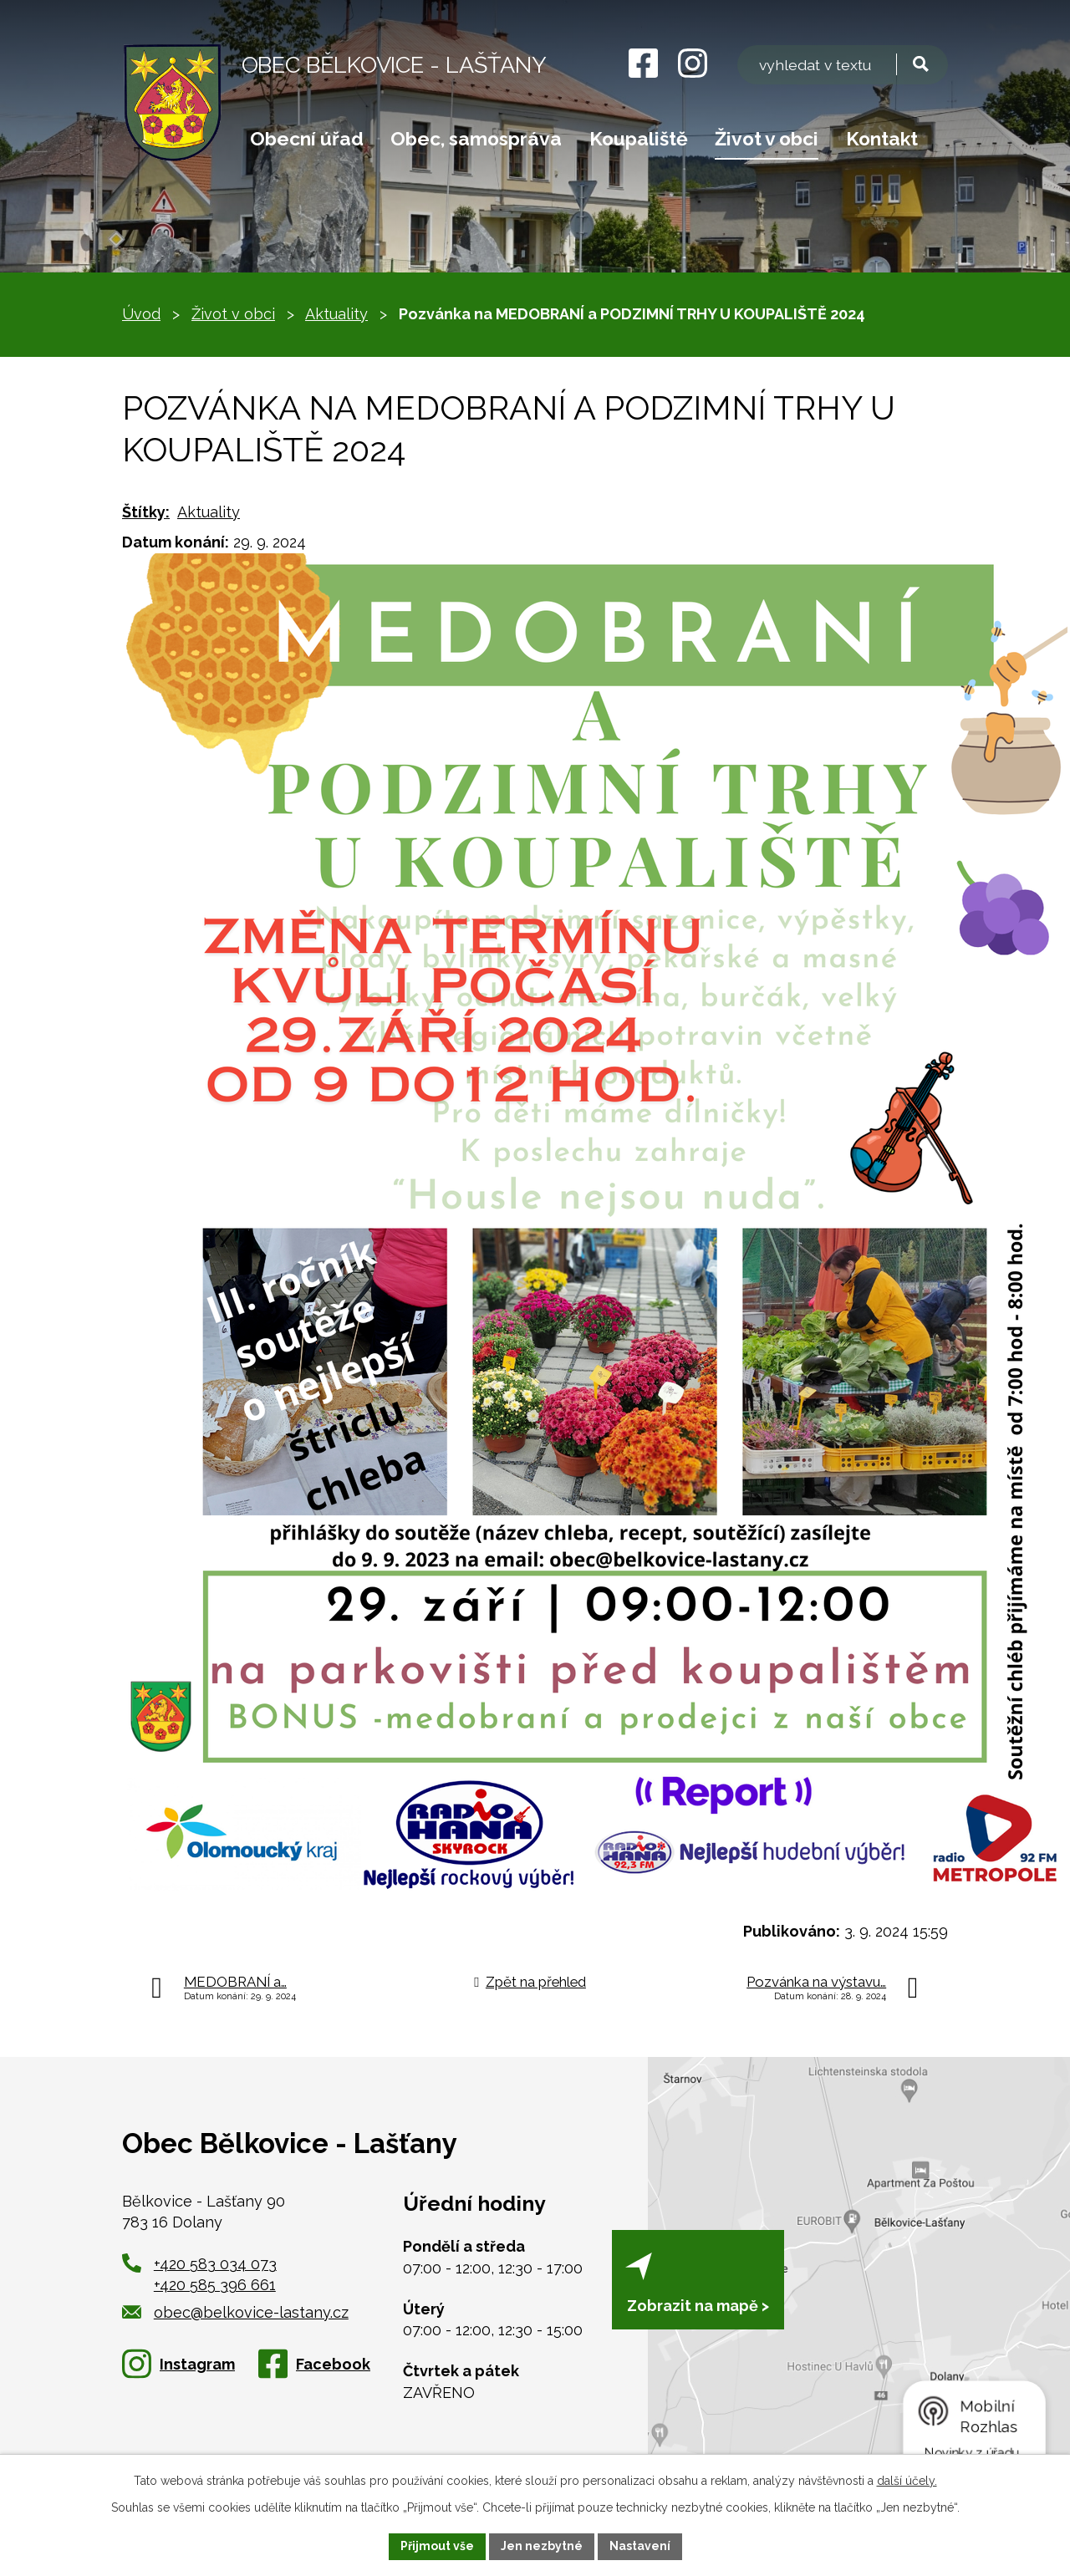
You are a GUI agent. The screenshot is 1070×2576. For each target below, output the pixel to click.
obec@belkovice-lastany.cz (235, 2312)
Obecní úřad (307, 139)
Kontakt (882, 139)
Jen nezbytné (542, 2546)
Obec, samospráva (476, 139)
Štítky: (146, 512)
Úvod (141, 314)
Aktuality (336, 314)
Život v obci (766, 139)
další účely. (907, 2480)
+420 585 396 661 (215, 2284)
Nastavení (639, 2546)
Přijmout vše (437, 2546)
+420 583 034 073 (215, 2264)
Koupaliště (638, 139)
